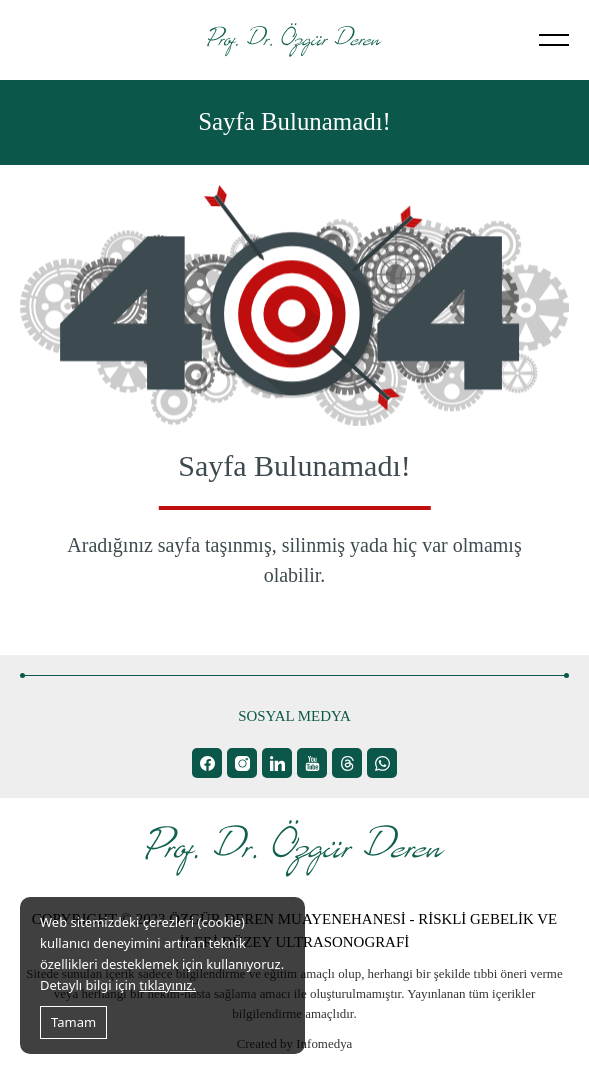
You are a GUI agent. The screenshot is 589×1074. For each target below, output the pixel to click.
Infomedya (324, 1043)
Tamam (73, 1022)
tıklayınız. (167, 985)
